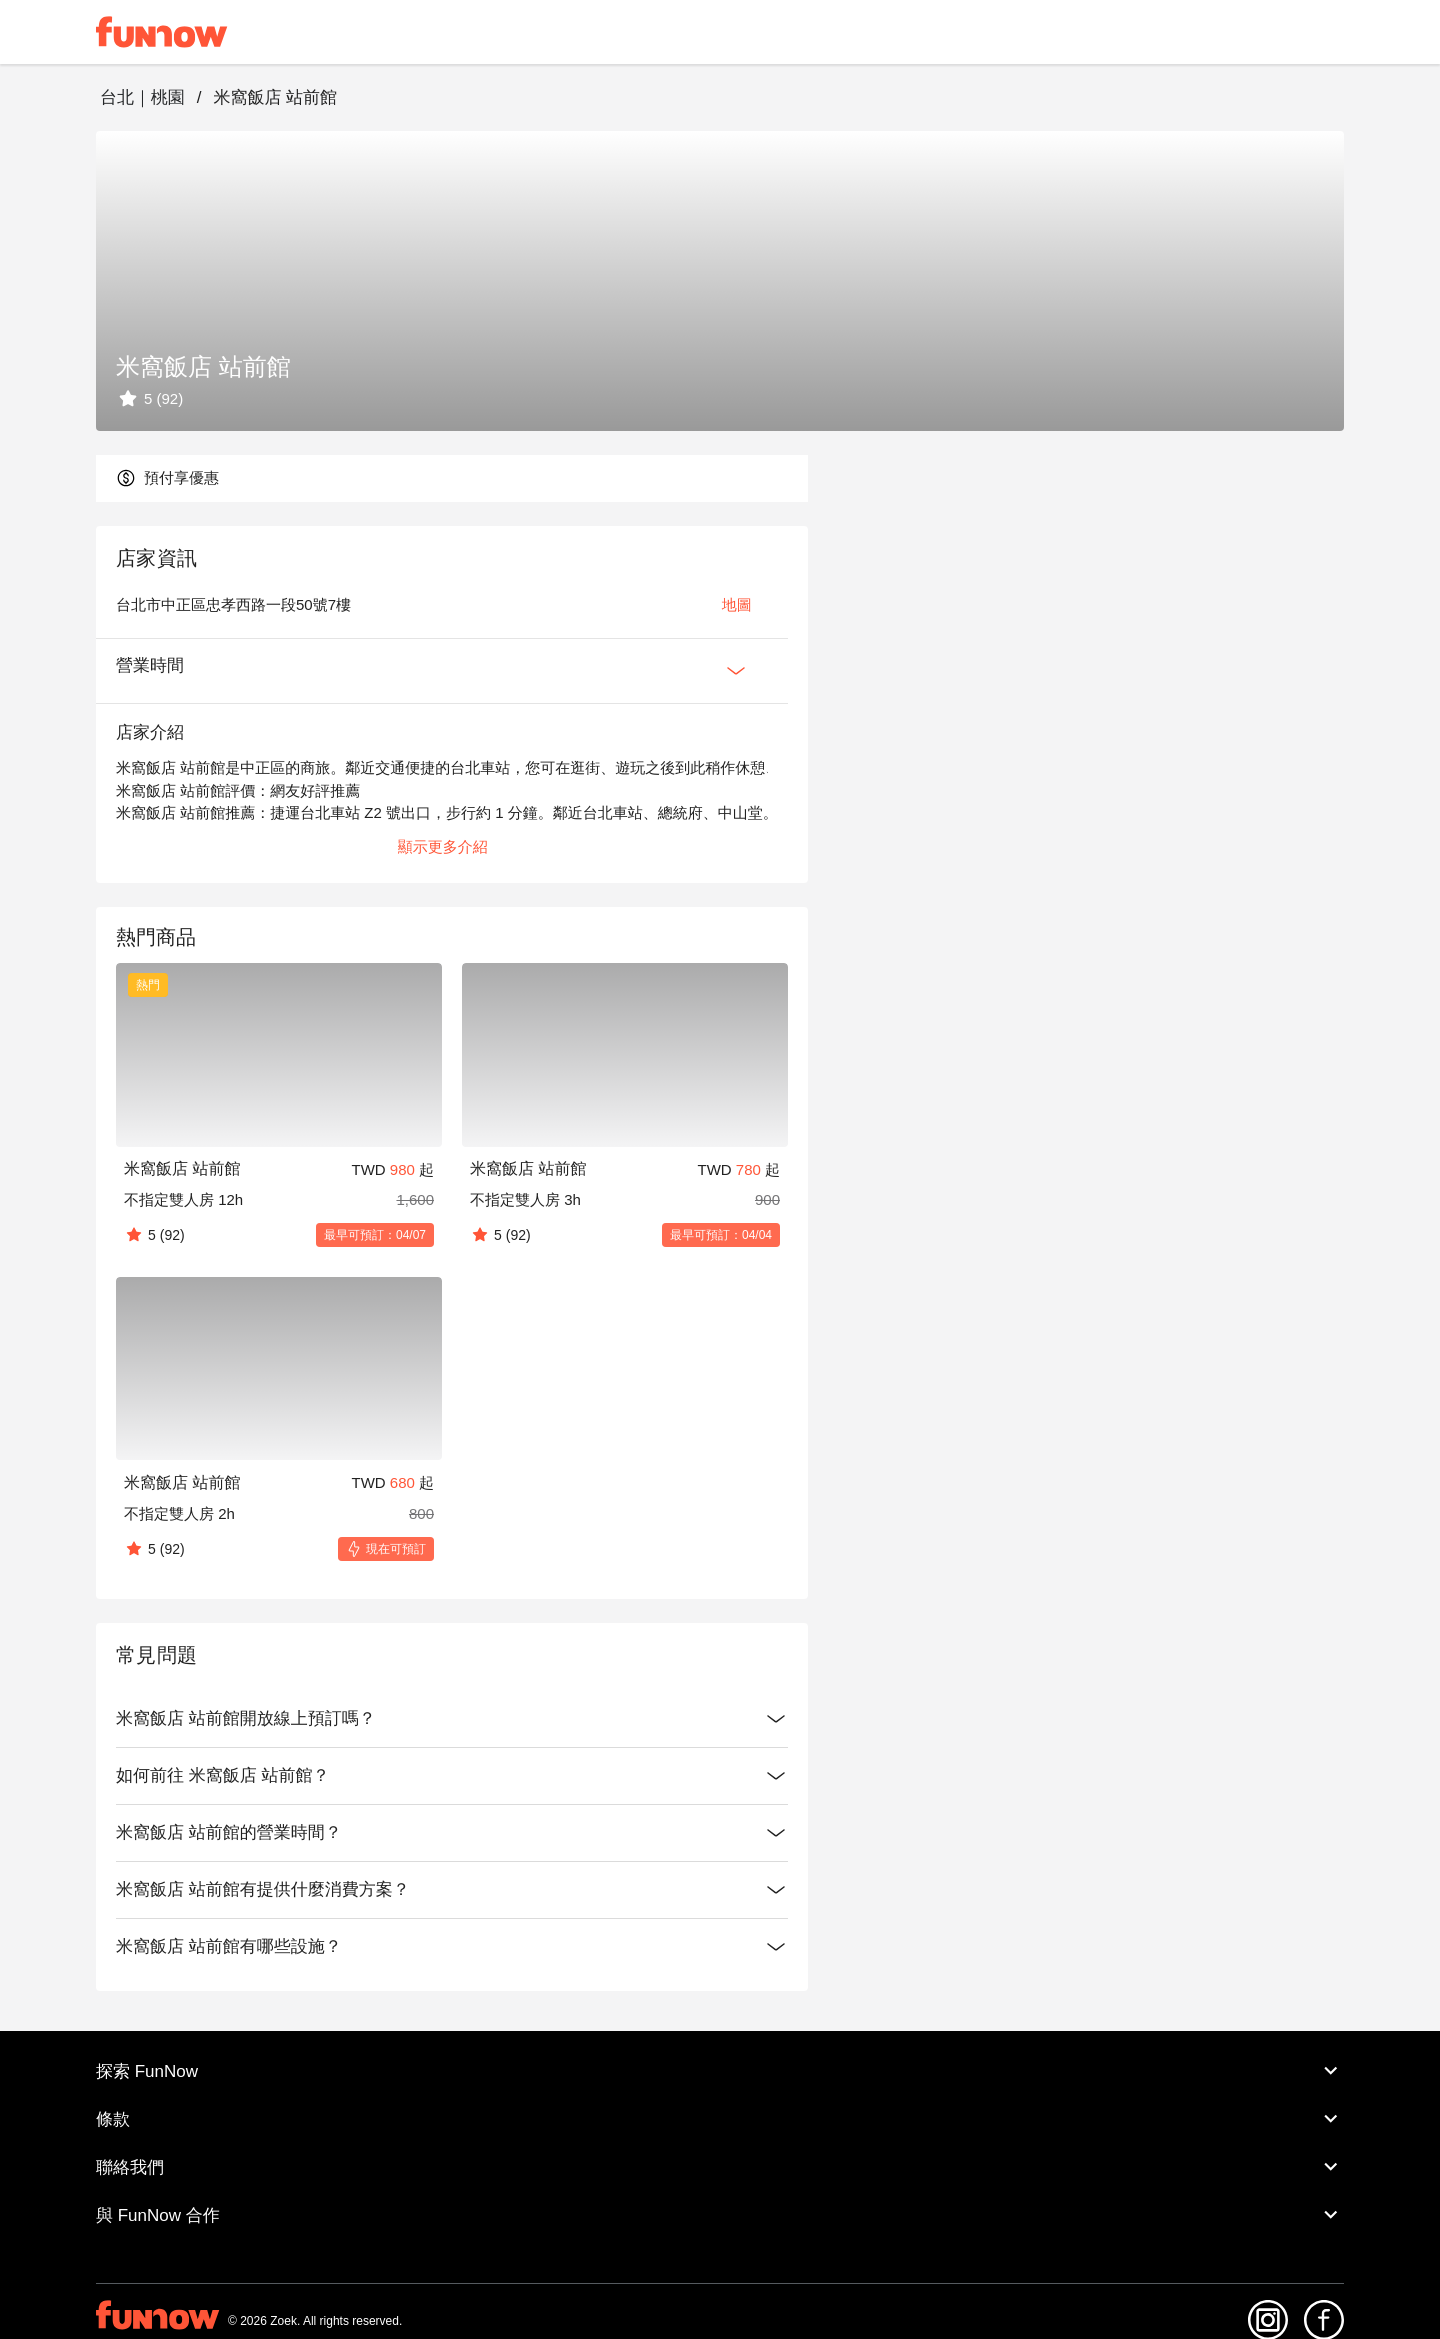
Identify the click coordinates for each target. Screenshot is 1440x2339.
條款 (720, 2119)
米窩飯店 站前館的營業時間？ (452, 1833)
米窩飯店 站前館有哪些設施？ (452, 1947)
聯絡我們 (720, 2167)
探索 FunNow (720, 2071)
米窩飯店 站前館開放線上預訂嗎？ (452, 1719)
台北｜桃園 (142, 97)
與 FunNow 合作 (720, 2215)
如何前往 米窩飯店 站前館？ (452, 1776)
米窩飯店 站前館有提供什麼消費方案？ (452, 1890)
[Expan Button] (736, 671)
